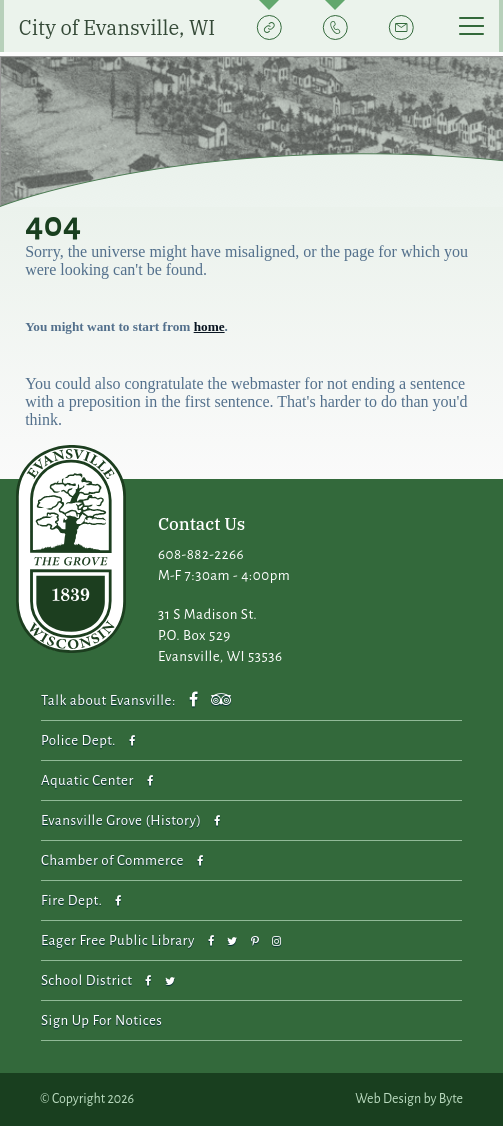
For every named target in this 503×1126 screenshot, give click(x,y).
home (209, 326)
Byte (451, 1099)
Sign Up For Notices (101, 1020)
